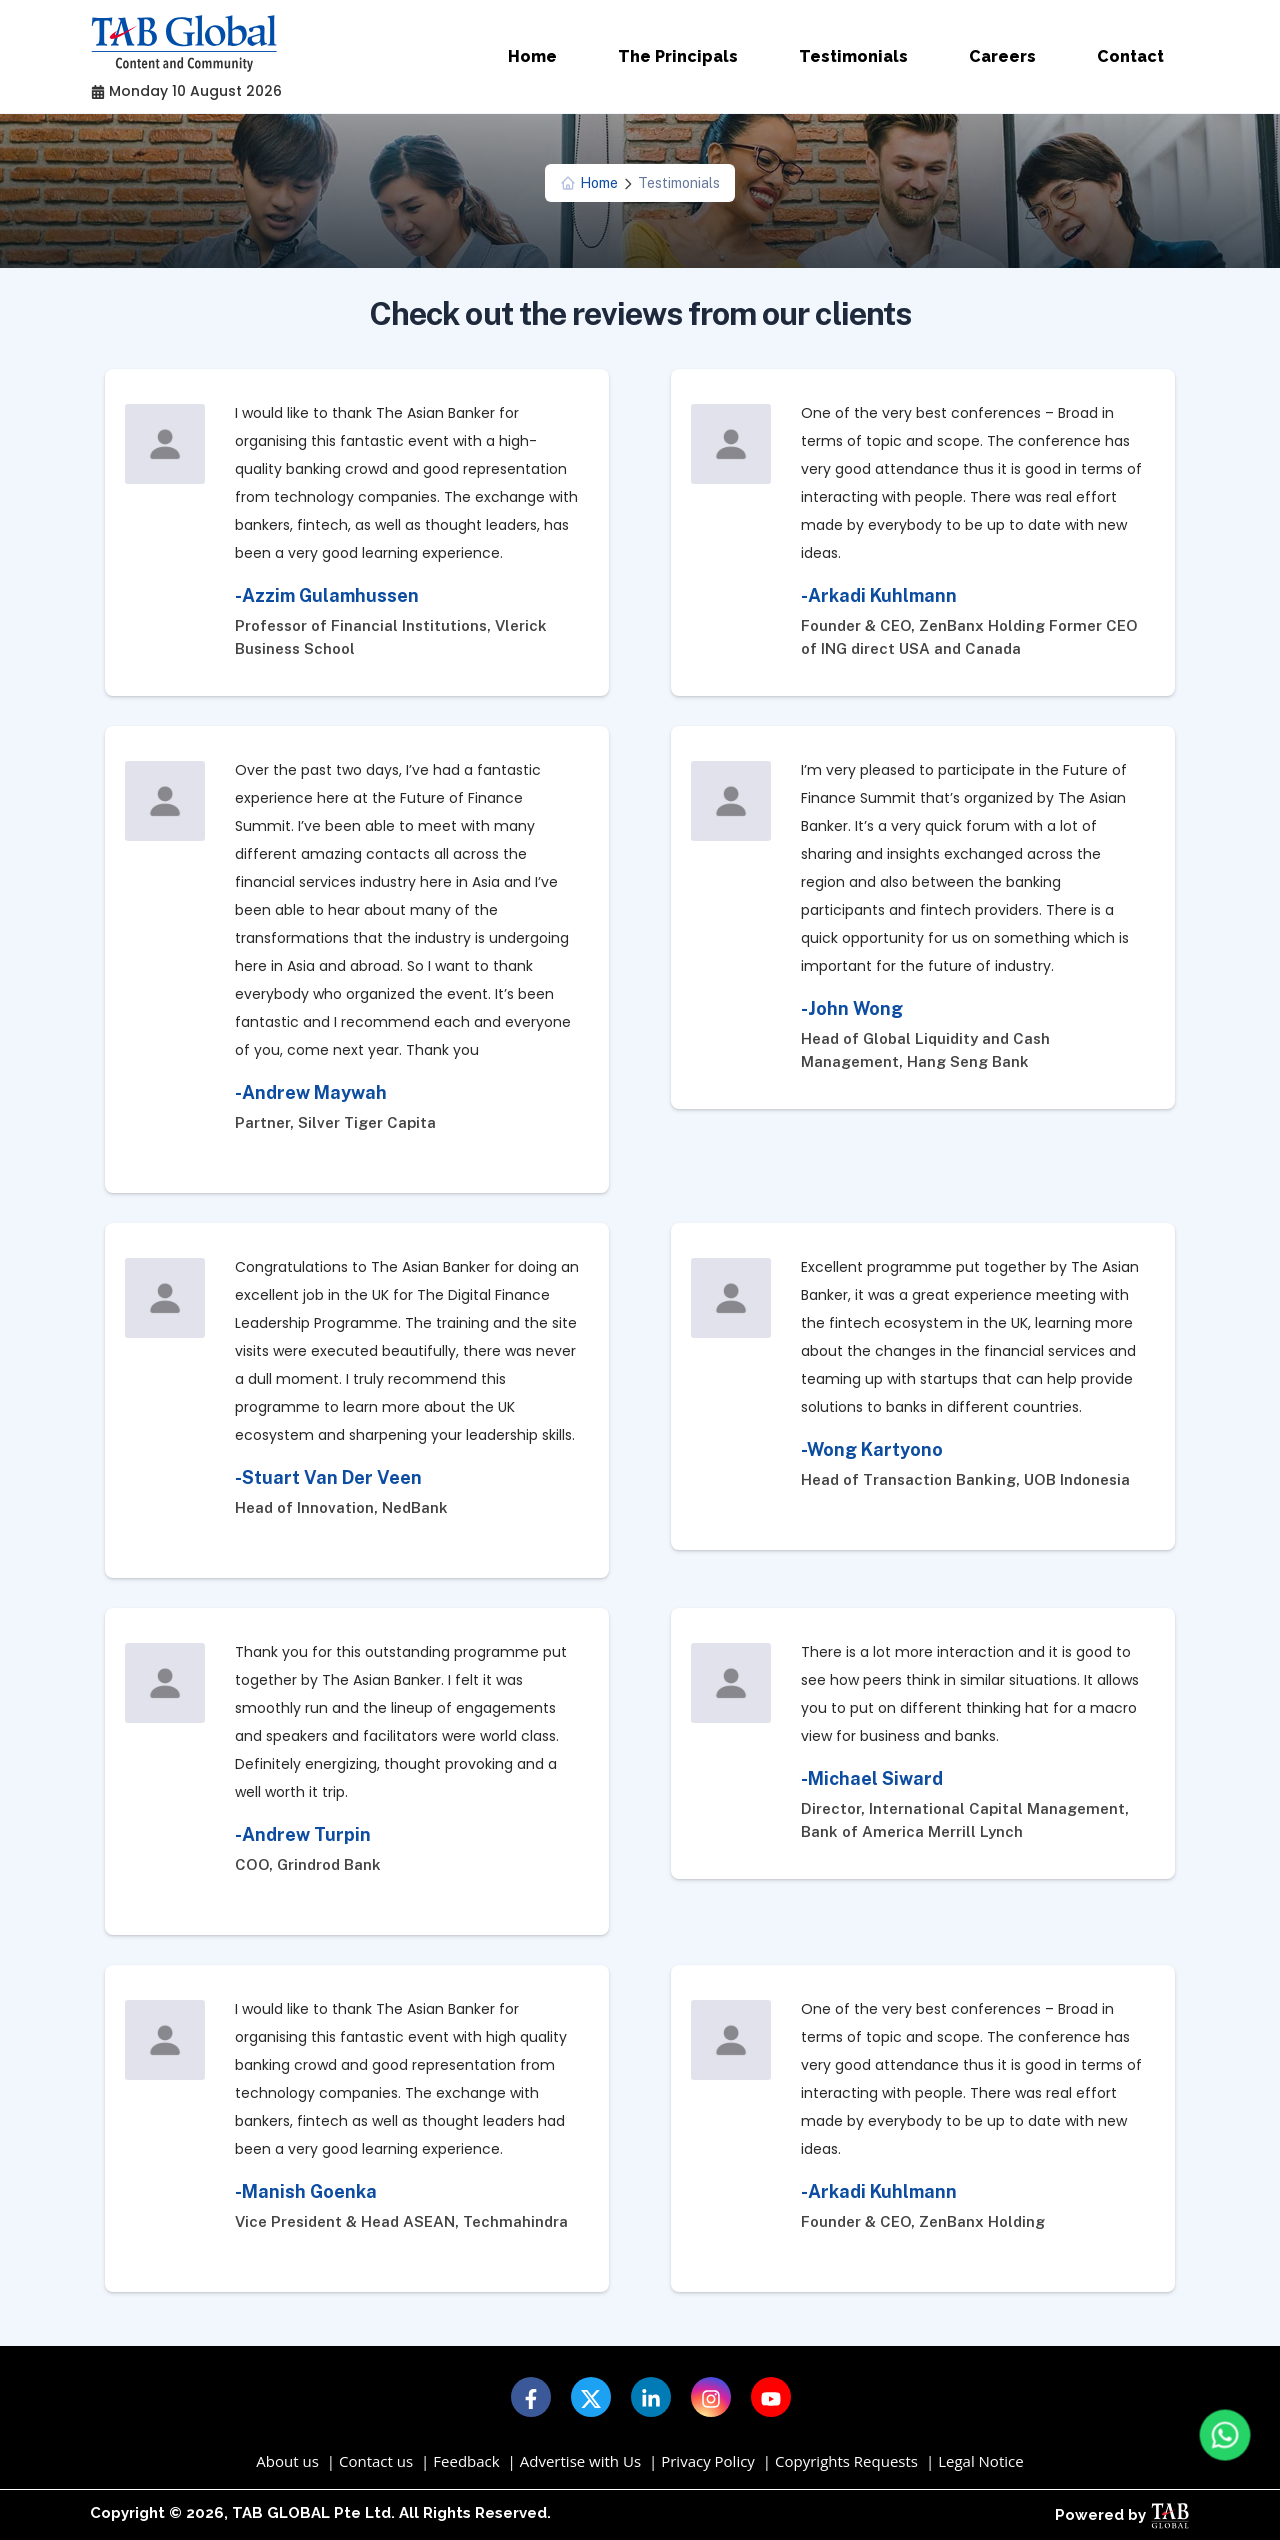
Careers (1002, 56)
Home (532, 56)
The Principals (678, 56)
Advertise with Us (580, 2461)
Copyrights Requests (846, 2461)
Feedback (466, 2461)
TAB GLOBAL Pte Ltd (311, 2513)
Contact (1130, 56)
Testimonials (853, 56)
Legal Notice (980, 2461)
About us (287, 2461)
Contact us (376, 2461)
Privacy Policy (708, 2461)
